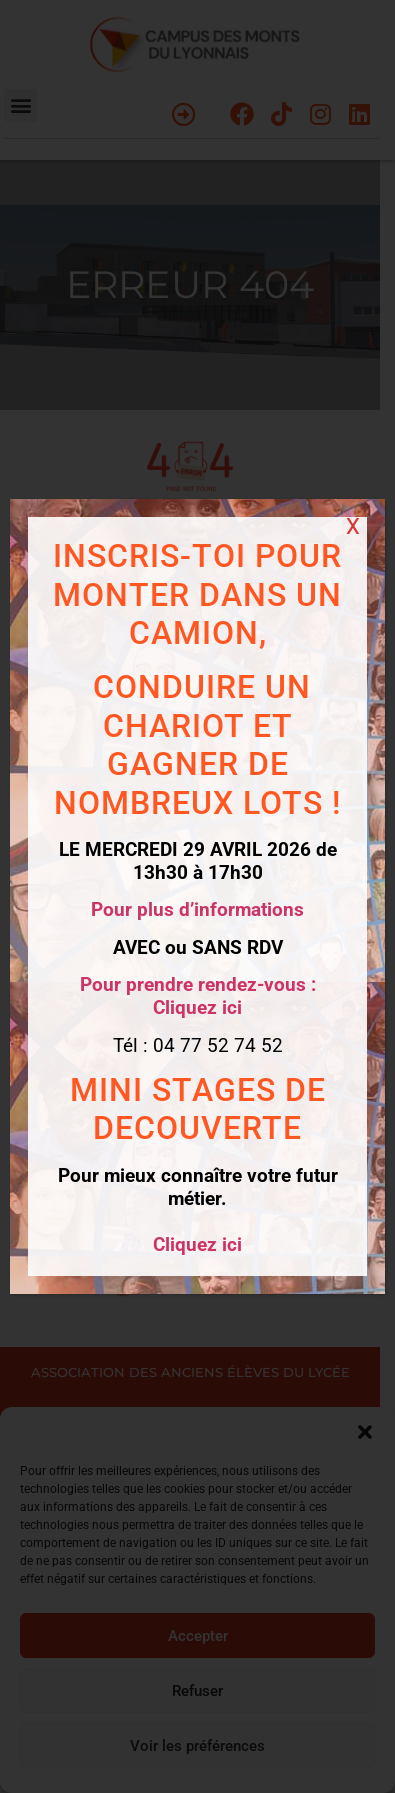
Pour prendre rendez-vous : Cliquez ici (198, 996)
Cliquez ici (197, 1244)
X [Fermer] (353, 526)
